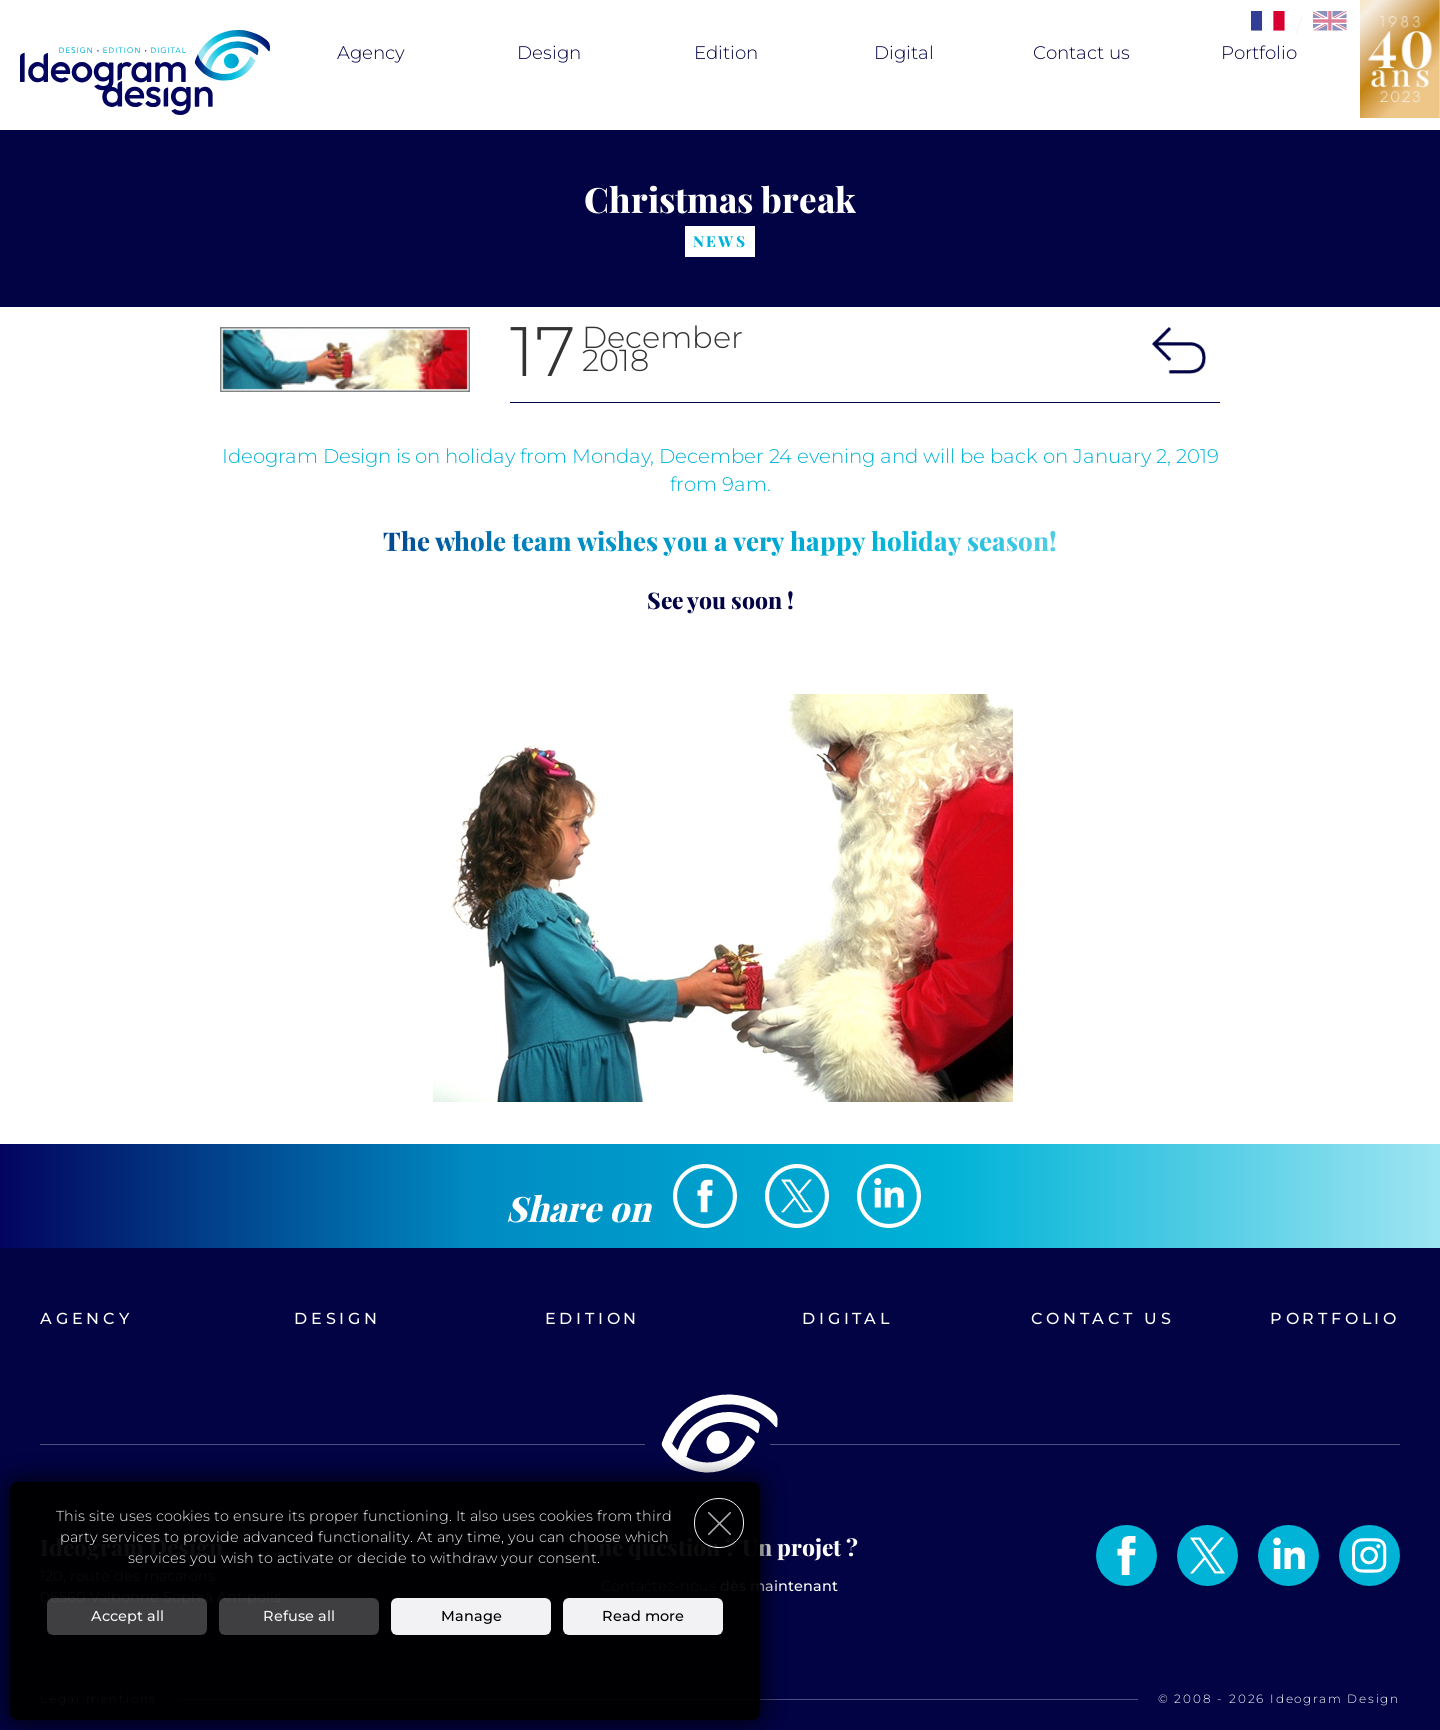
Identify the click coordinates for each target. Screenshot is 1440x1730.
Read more (643, 1615)
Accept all (127, 1615)
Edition (726, 53)
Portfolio (1259, 53)
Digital (904, 53)
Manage (471, 1615)
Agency (371, 53)
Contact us (1081, 53)
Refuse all (299, 1615)
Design (549, 53)
